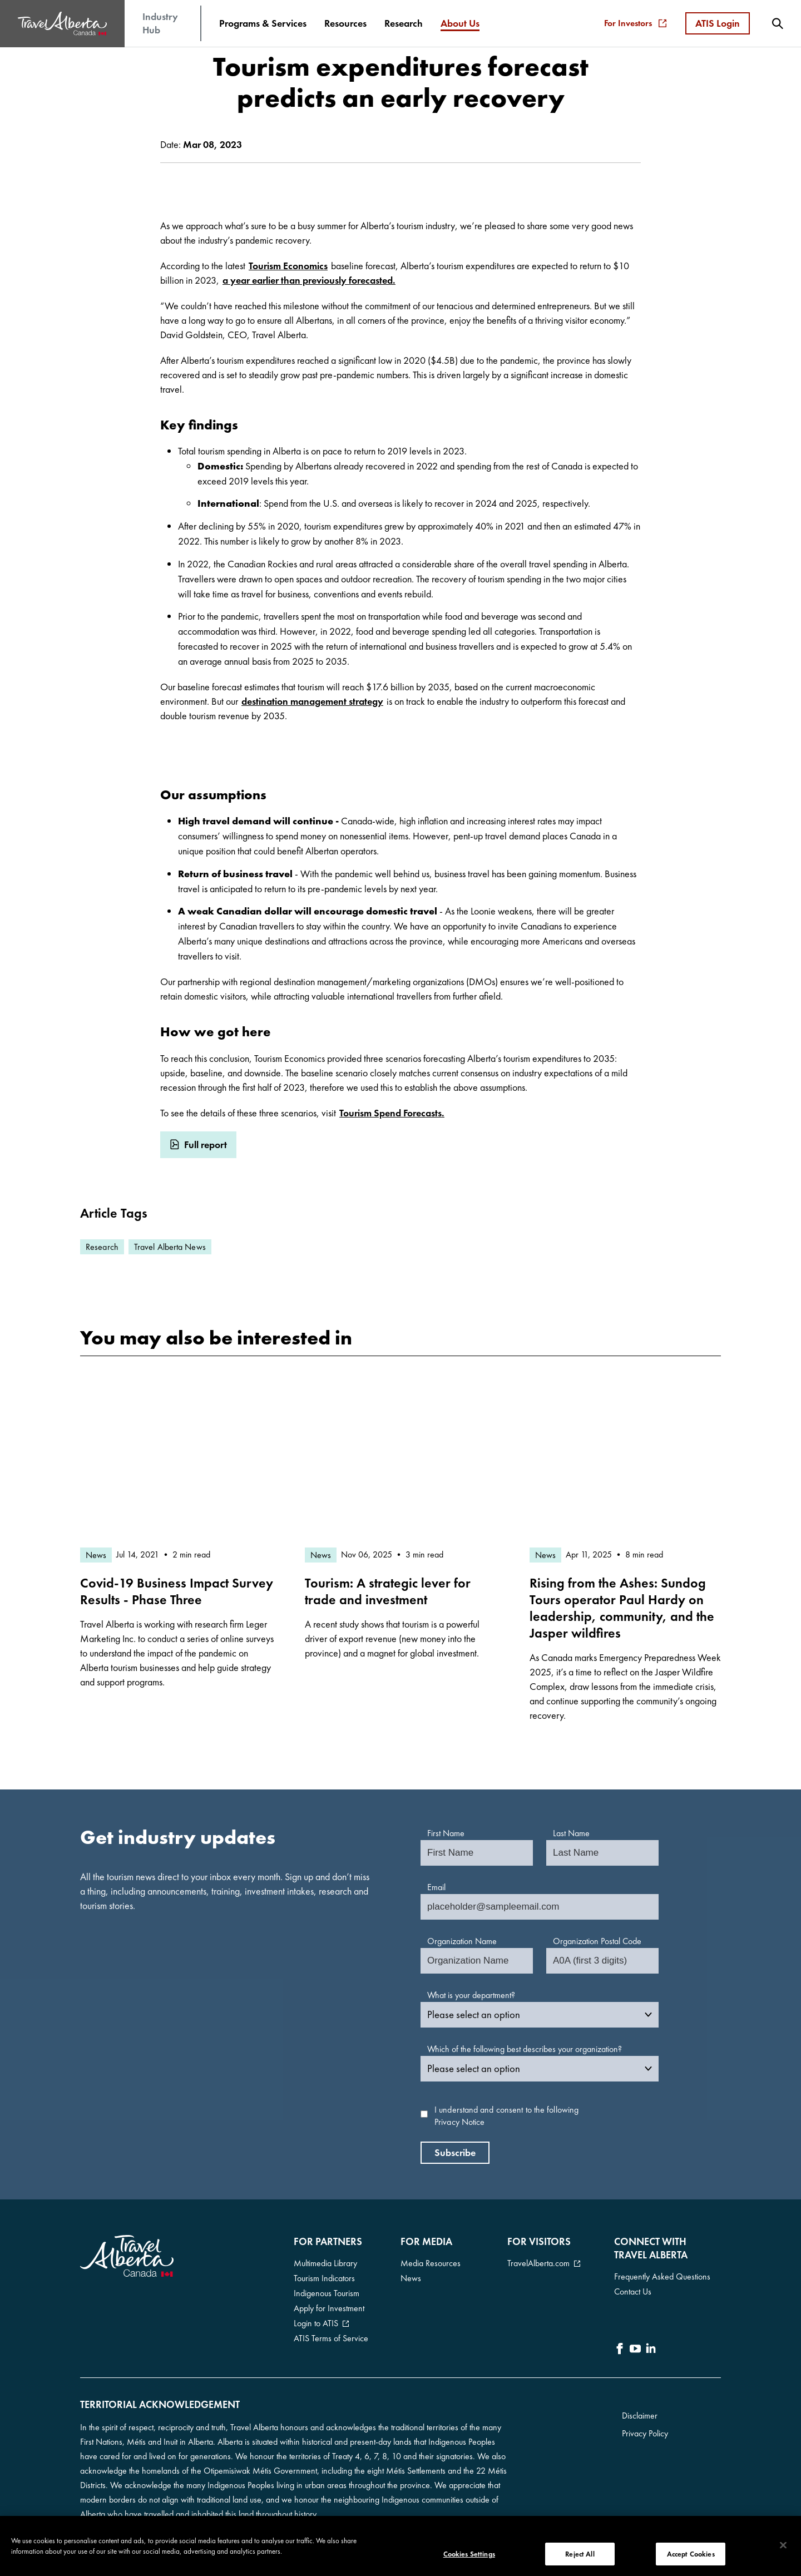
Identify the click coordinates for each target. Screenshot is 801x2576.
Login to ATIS (316, 2323)
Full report (205, 1144)
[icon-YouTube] (635, 2350)
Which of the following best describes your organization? (524, 2049)
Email (436, 1887)
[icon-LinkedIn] (650, 2350)
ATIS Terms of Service (331, 2338)
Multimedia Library (325, 2263)
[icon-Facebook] (619, 2350)
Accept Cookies (691, 2558)
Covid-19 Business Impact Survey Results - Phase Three (176, 1591)
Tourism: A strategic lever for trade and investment (388, 1591)
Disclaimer (639, 2415)
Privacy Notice (459, 2122)
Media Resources (430, 2263)
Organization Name (462, 1941)
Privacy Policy (645, 2433)
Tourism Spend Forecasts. (391, 1112)
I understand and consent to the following (506, 2116)
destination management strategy (312, 701)
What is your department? (471, 1995)
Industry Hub (160, 23)
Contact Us (632, 2291)
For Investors (635, 23)
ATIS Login (717, 23)
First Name (445, 1833)
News (410, 2278)
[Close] (783, 2549)
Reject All (579, 2558)
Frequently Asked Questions (662, 2276)
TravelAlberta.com (538, 2263)
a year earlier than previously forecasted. (308, 280)
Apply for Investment (329, 2308)
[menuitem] (263, 23)
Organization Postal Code (597, 1941)
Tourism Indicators (324, 2278)
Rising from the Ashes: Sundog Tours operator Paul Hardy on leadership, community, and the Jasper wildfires (622, 1607)
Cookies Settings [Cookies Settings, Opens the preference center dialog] (469, 2558)
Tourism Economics (288, 265)
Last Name (571, 1833)
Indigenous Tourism (326, 2293)
